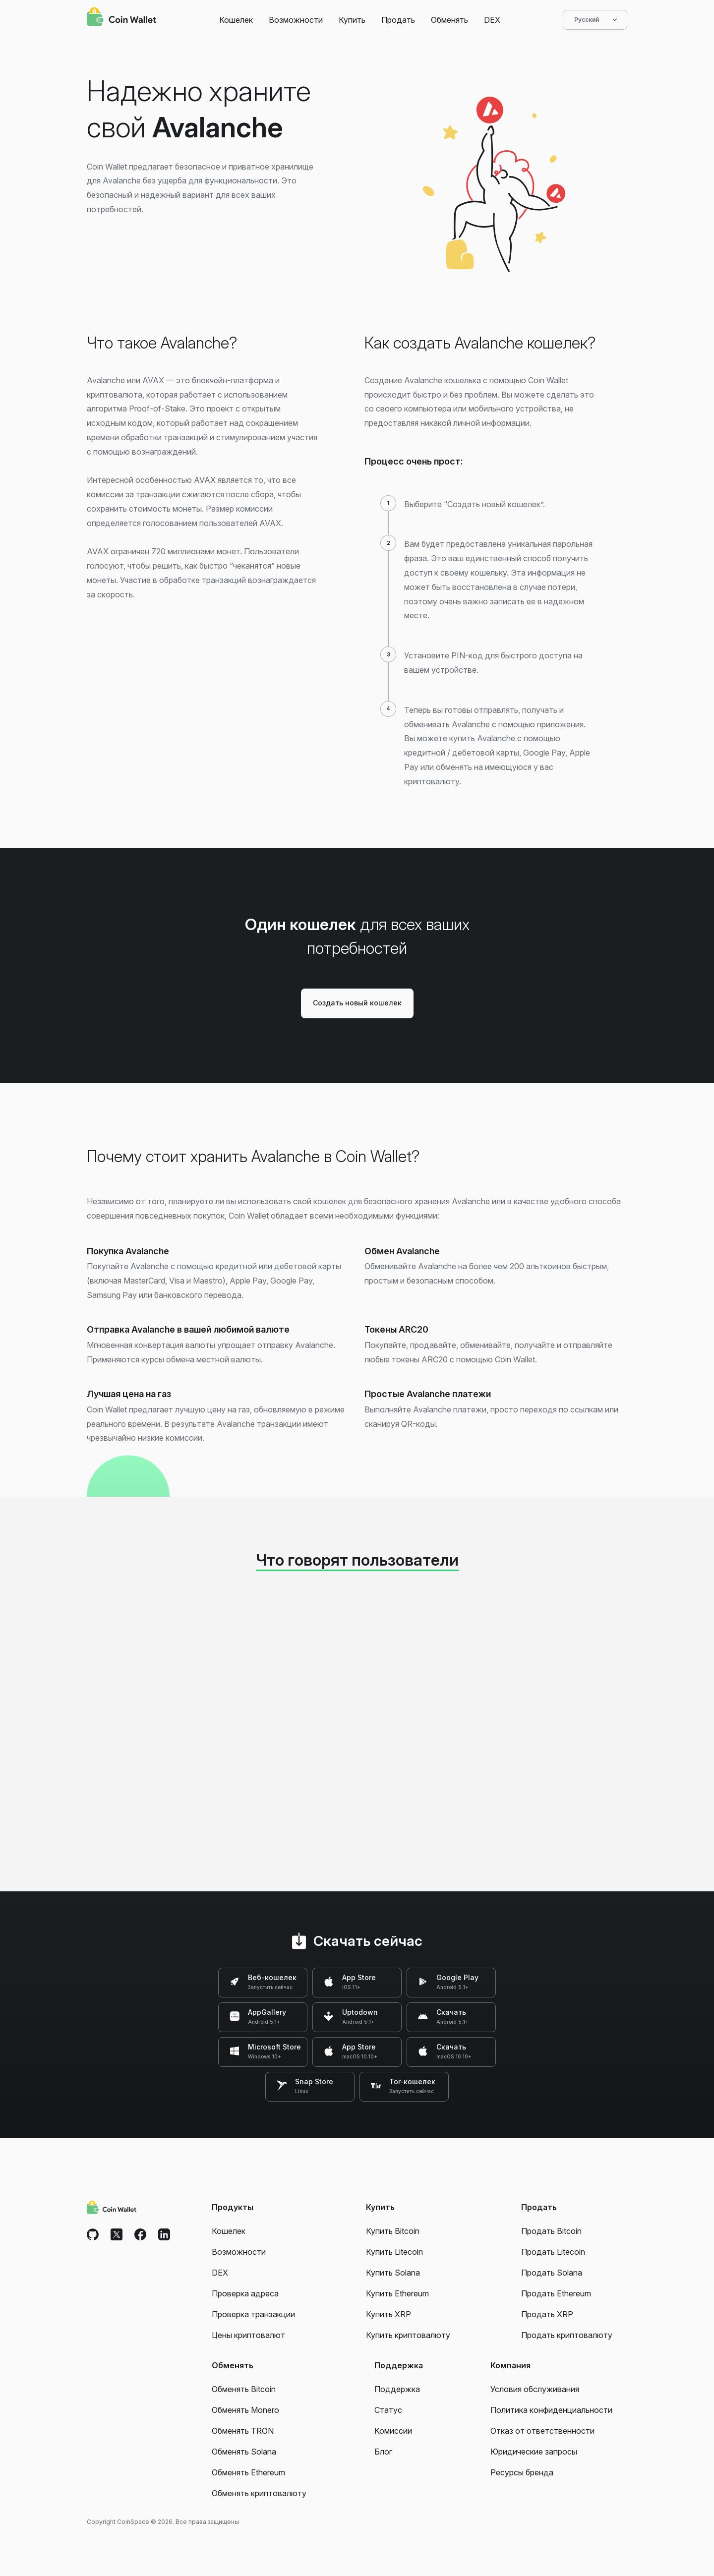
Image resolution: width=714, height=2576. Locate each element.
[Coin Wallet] (121, 18)
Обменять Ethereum (248, 2472)
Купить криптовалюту (408, 2335)
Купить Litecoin (394, 2252)
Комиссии (393, 2431)
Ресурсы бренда (521, 2472)
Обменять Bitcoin (244, 2389)
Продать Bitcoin (551, 2231)
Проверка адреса (245, 2293)
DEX (492, 20)
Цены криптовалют (248, 2335)
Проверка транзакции (253, 2314)
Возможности (296, 20)
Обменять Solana (244, 2452)
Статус (388, 2410)
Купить (352, 20)
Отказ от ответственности (542, 2431)
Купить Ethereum (397, 2293)
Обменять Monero (245, 2410)
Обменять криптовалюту (259, 2493)
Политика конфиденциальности (551, 2410)
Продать (398, 20)
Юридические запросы (533, 2452)
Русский (595, 19)
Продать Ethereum (556, 2293)
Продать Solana (551, 2273)
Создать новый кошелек (357, 1002)
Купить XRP (388, 2314)
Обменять (449, 20)
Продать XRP (547, 2314)
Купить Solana (393, 2273)
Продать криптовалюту (566, 2335)
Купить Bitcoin (392, 2231)
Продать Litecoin (553, 2252)
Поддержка (397, 2389)
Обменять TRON (243, 2431)
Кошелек (236, 20)
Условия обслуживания (534, 2389)
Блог (383, 2452)
